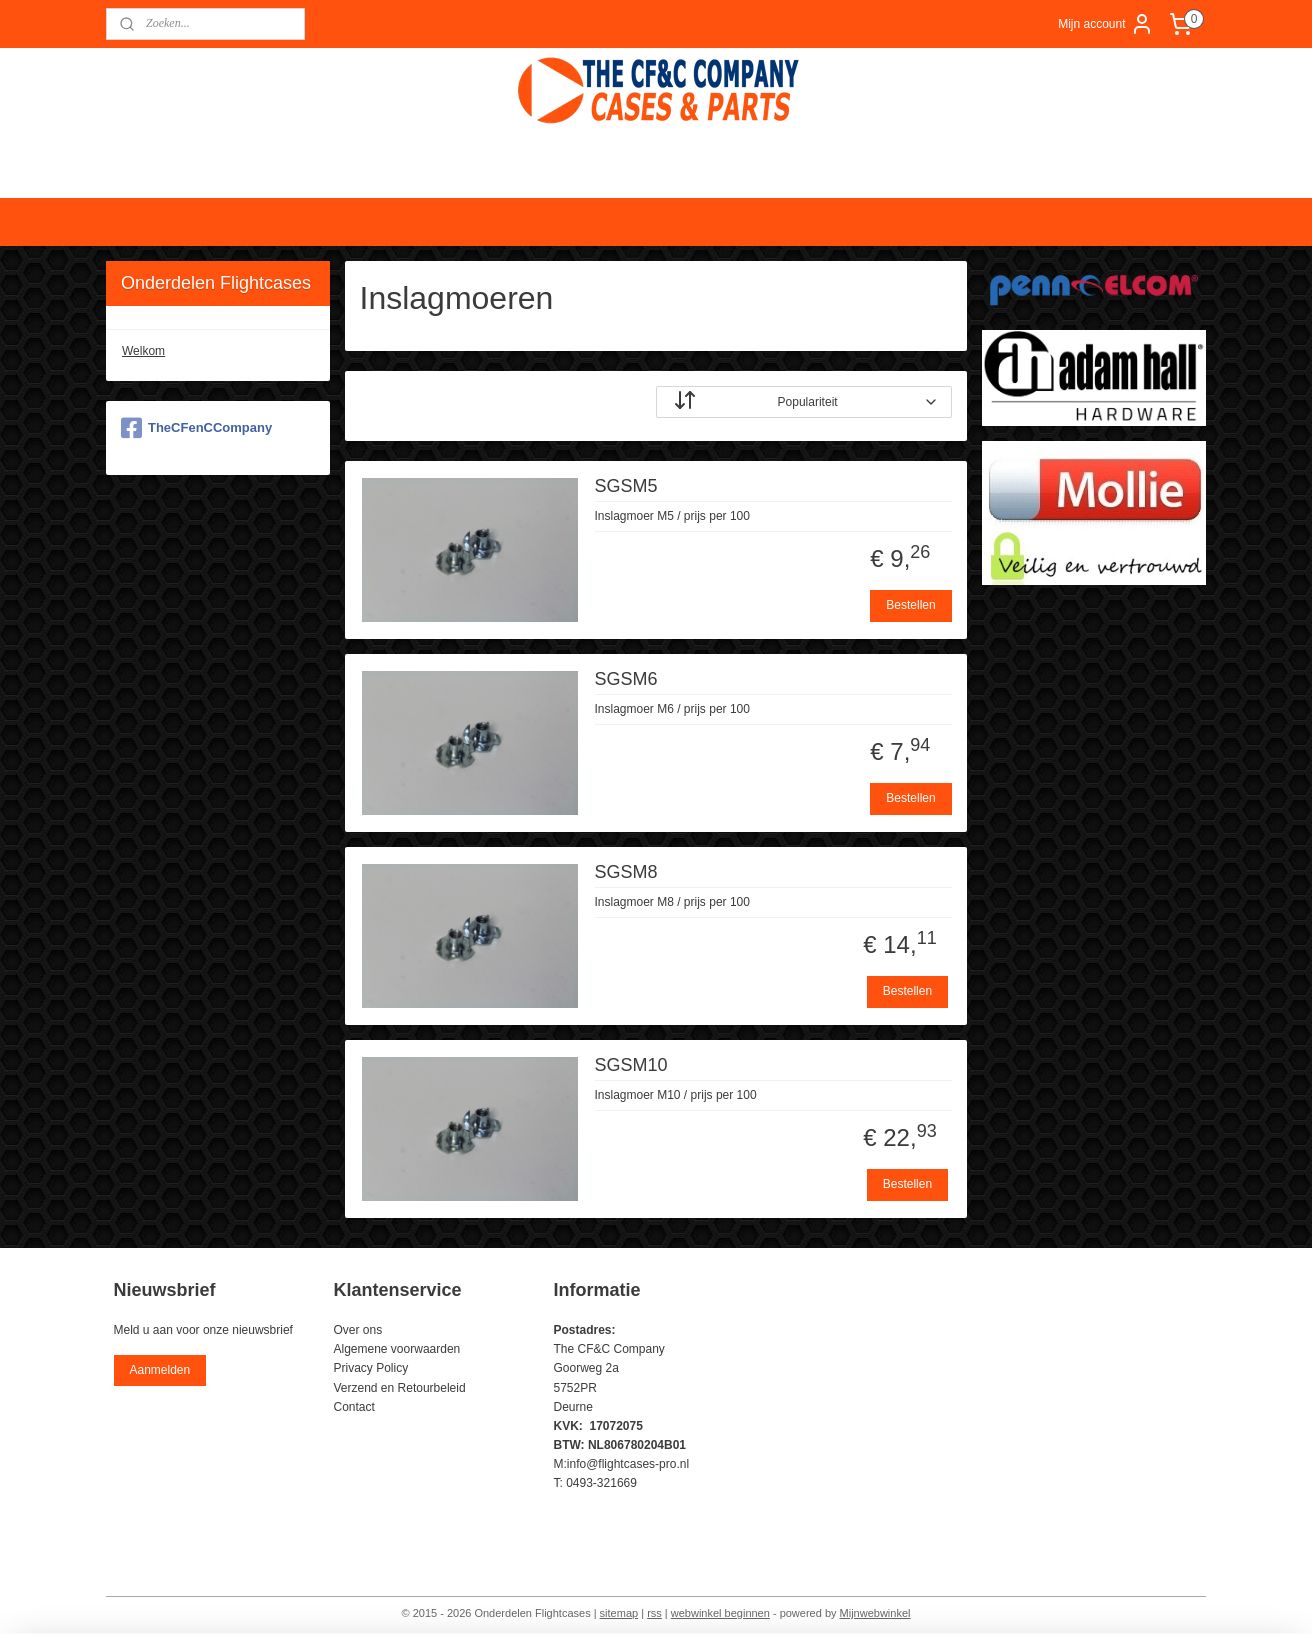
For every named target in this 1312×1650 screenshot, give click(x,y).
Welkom (143, 351)
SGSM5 (626, 486)
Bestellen (911, 605)
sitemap (619, 1613)
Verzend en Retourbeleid (400, 1388)
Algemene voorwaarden (397, 1349)
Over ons (358, 1330)
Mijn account (1105, 24)
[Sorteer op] (804, 402)
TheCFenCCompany (196, 428)
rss (654, 1613)
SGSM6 (626, 679)
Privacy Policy (371, 1368)
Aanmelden (159, 1370)
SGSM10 (631, 1065)
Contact (354, 1407)
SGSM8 (626, 872)
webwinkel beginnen (720, 1613)
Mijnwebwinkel (875, 1613)
